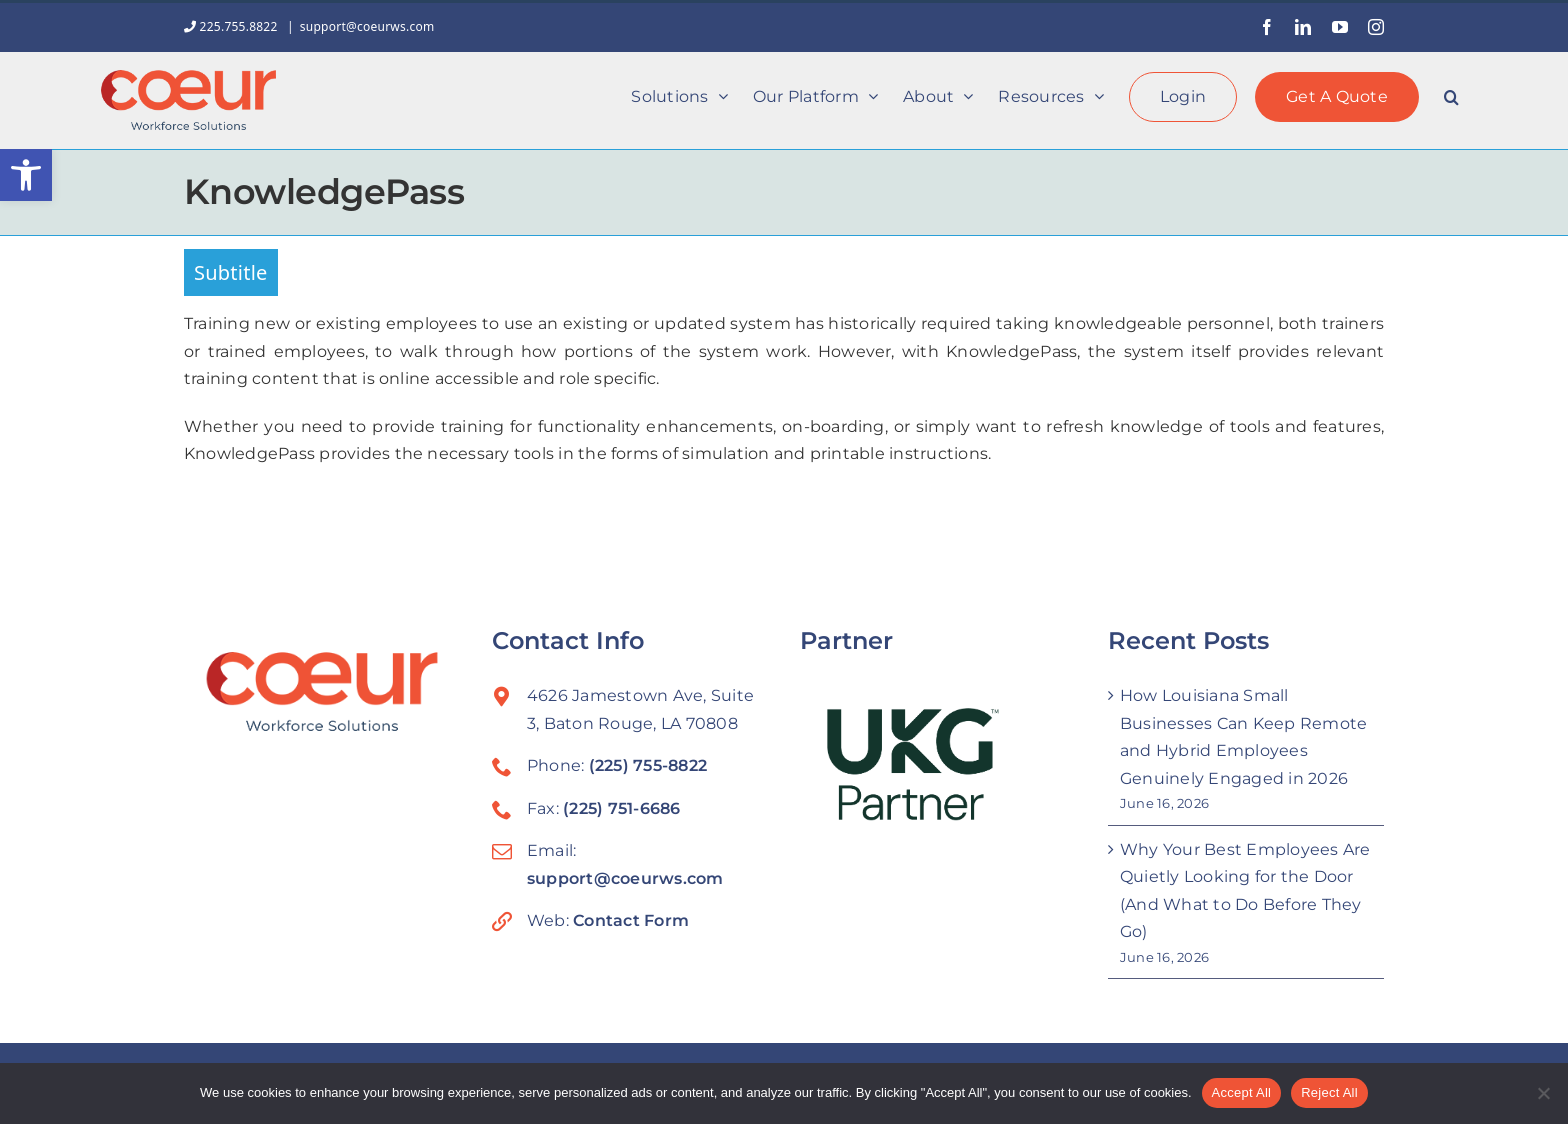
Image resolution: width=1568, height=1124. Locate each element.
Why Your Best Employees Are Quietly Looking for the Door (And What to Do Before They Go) (1245, 891)
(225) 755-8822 (648, 765)
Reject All (1329, 1092)
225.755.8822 (232, 26)
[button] (26, 175)
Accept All (1242, 1092)
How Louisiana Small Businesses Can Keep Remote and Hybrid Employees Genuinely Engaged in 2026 (1243, 737)
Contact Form (631, 920)
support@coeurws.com (367, 26)
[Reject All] (1543, 1093)
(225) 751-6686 (621, 808)
